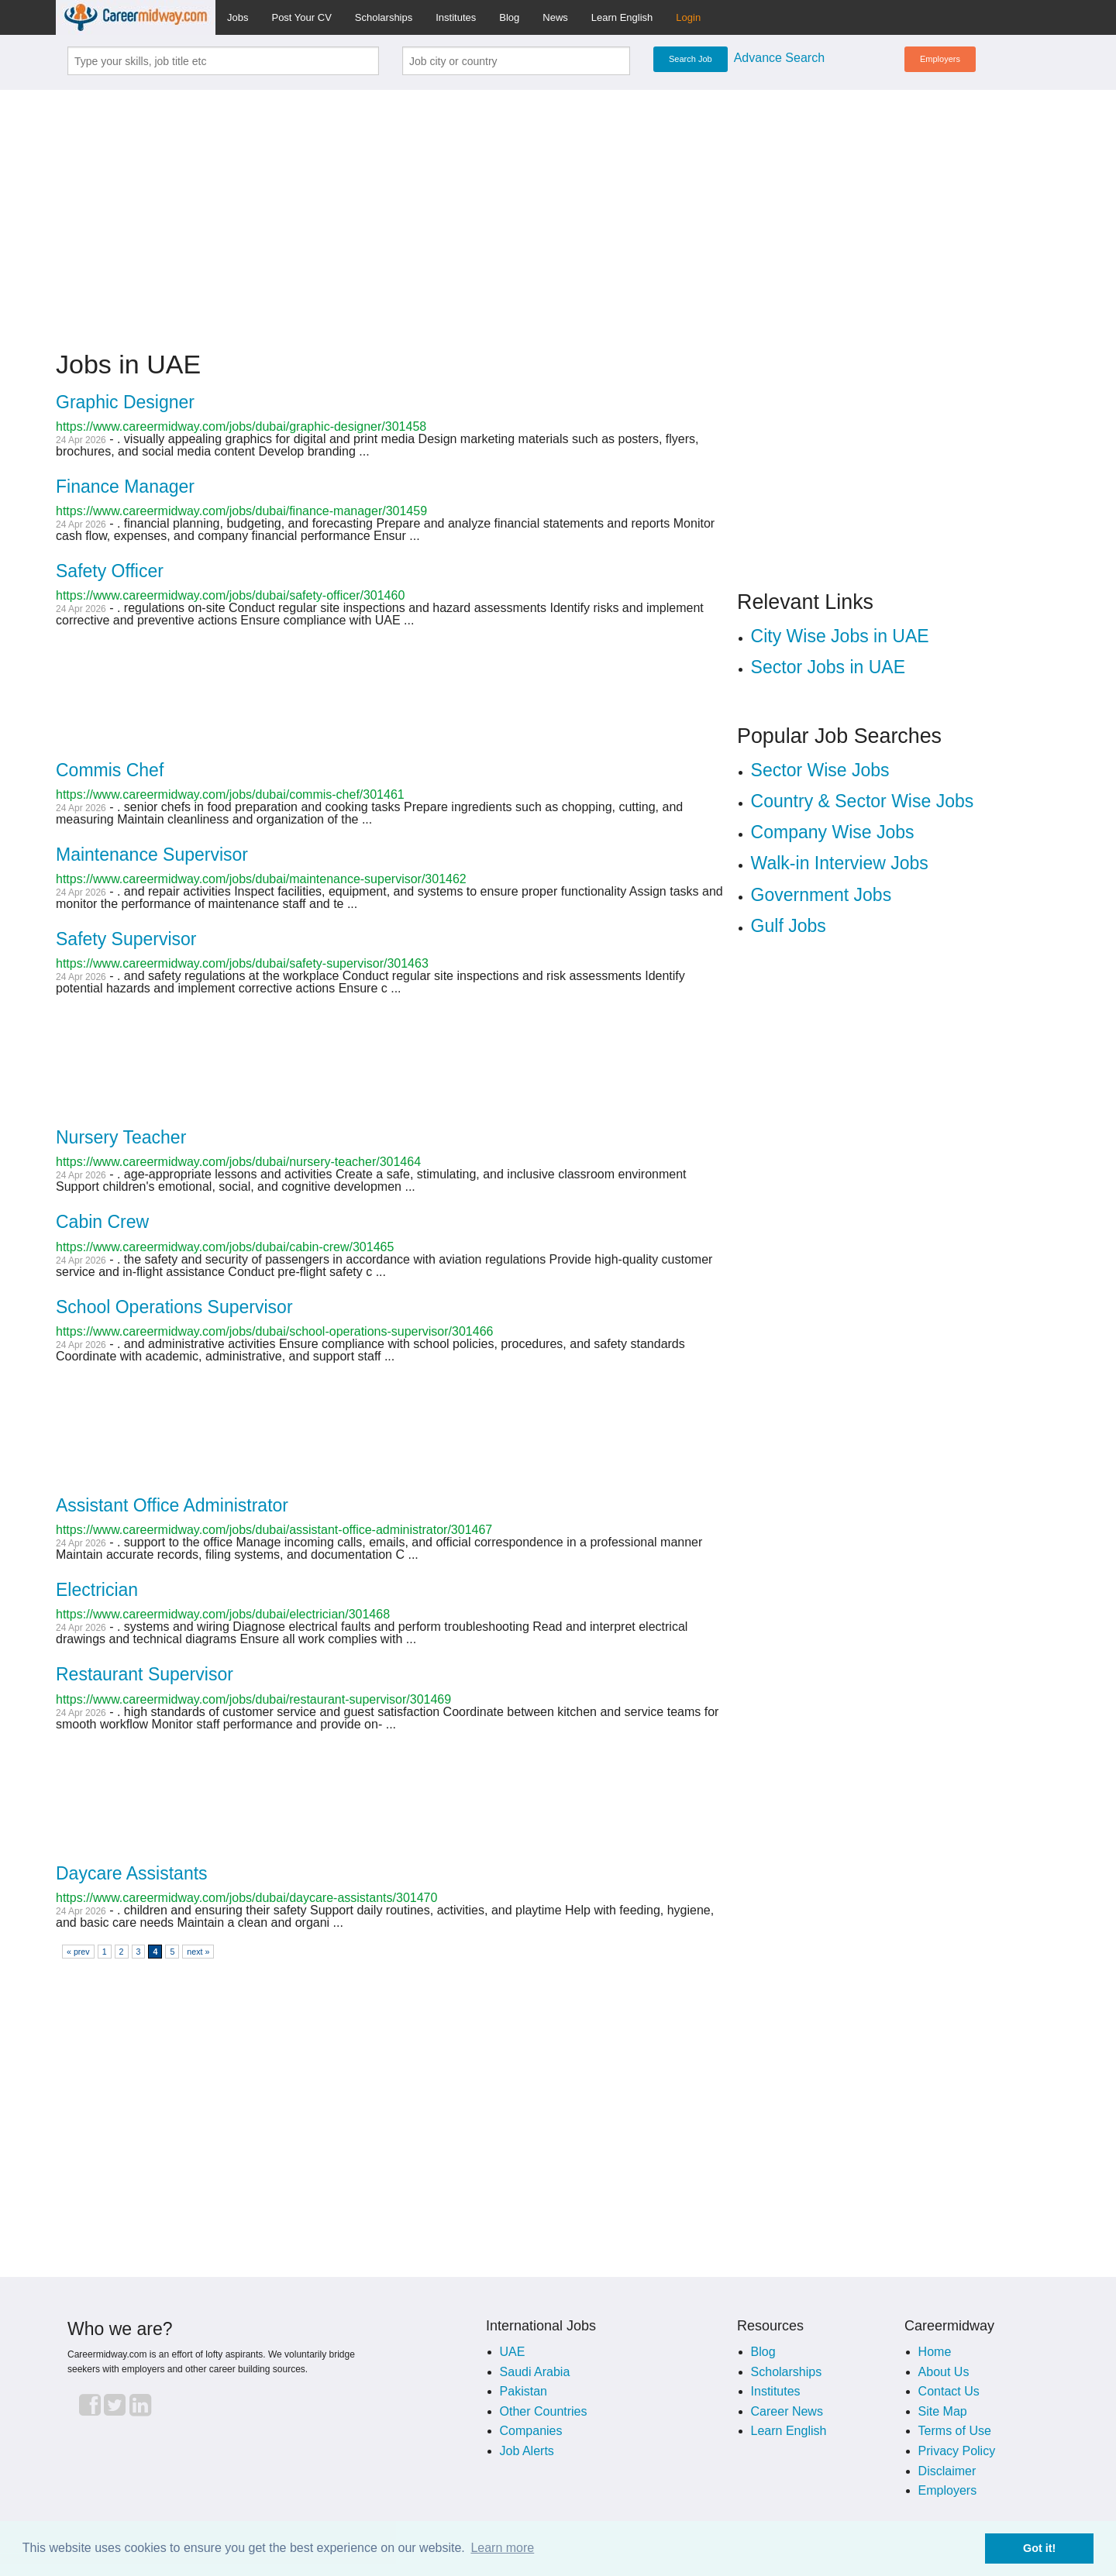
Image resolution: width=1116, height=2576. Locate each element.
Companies (531, 2430)
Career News (787, 2411)
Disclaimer (947, 2471)
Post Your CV (301, 17)
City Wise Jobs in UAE (840, 636)
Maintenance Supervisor (152, 854)
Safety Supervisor (126, 939)
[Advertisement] (558, 210)
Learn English (622, 17)
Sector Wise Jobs (820, 770)
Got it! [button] (1039, 2548)
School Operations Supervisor (174, 1307)
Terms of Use (954, 2430)
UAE (512, 2351)
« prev (78, 1951)
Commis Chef (110, 770)
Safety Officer (110, 571)
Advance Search (779, 57)
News (555, 17)
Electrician (97, 1590)
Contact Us (949, 2391)
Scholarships (383, 17)
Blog (509, 17)
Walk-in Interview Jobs (839, 863)
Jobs (237, 17)
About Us (944, 2371)
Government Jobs (821, 895)
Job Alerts (527, 2450)
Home (935, 2351)
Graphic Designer (125, 402)
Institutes (456, 17)
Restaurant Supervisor (144, 1674)
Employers (940, 59)
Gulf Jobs (788, 926)
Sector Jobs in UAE (828, 667)
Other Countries (543, 2411)
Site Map (942, 2411)
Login (688, 17)
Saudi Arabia (535, 2371)
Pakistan (523, 2391)
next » (198, 1951)
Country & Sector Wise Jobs (862, 801)
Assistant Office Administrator (172, 1505)
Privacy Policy (957, 2450)
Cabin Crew (102, 1222)
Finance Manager (125, 486)
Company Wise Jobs (832, 832)
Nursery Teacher (121, 1137)
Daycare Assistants (132, 1873)
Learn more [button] (502, 2547)
